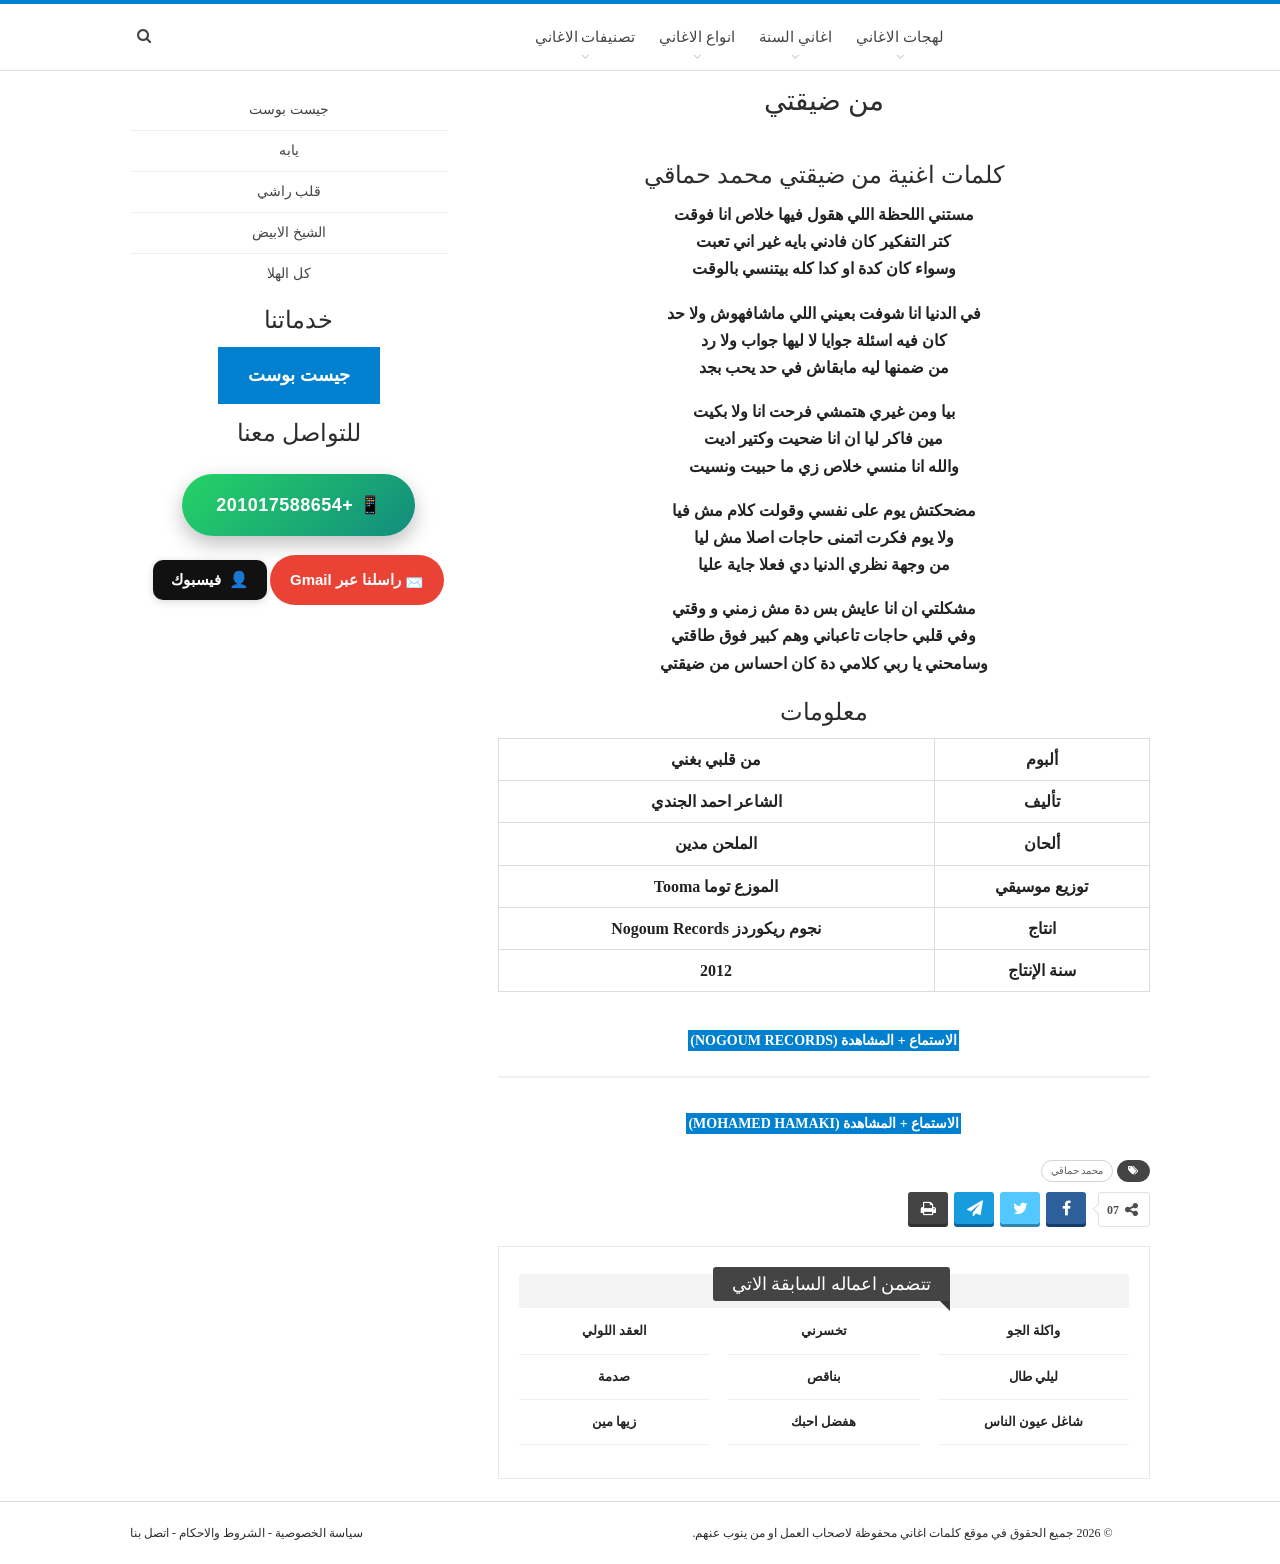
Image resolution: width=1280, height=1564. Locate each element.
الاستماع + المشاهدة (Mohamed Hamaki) (823, 1123)
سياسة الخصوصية (319, 1533)
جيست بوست (289, 109)
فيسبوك (210, 579)
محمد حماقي (1077, 1170)
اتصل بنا (149, 1533)
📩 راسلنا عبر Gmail (357, 579)
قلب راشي (289, 191)
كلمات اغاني (930, 1533)
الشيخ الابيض (289, 232)
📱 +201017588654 (298, 505)
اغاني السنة (795, 37)
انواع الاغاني (697, 37)
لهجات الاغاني (900, 37)
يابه (289, 150)
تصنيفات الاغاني (585, 37)
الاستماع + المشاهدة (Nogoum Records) (823, 1040)
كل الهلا (289, 273)
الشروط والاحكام (222, 1533)
